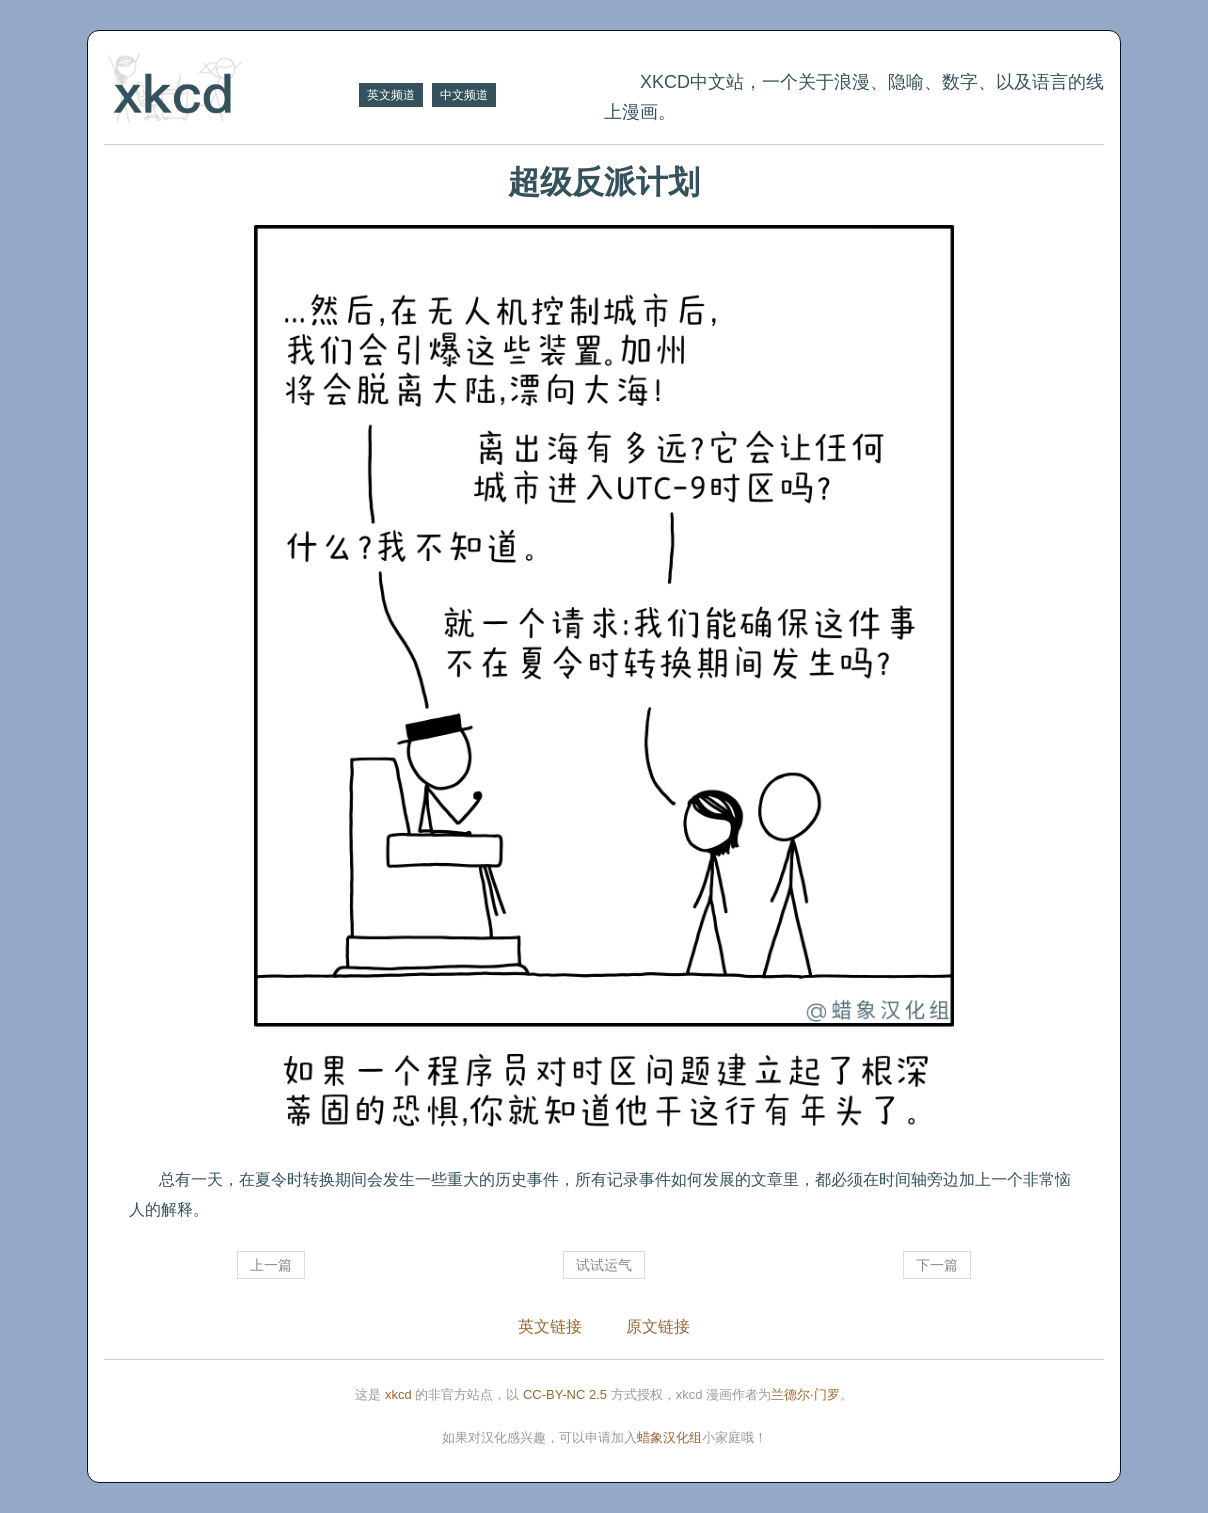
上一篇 (271, 1265)
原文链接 (658, 1326)
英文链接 (550, 1326)
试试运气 (604, 1265)
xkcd (398, 1394)
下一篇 (937, 1265)
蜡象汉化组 (669, 1437)
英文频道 (391, 95)
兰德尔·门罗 (805, 1394)
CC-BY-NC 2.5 (565, 1394)
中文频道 (464, 95)
